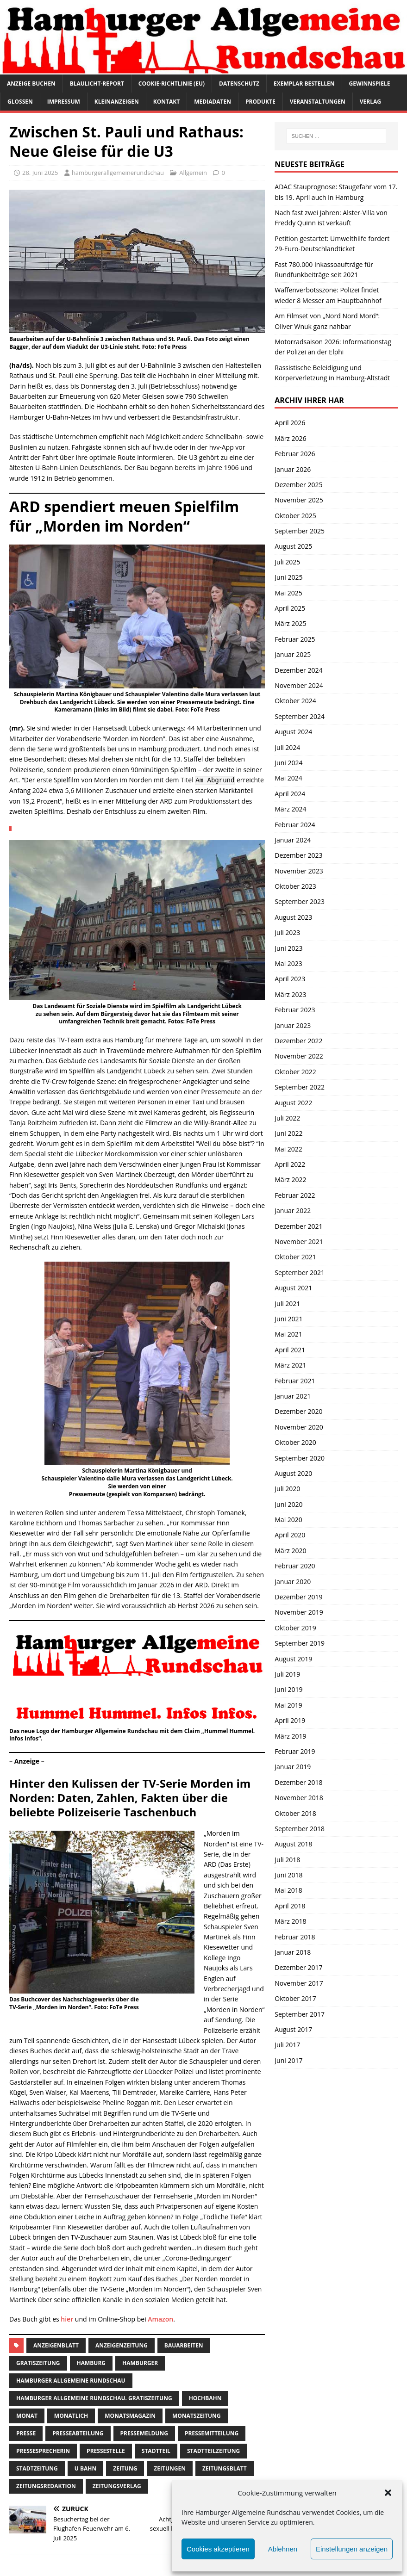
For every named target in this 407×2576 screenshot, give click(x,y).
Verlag (370, 101)
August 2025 (293, 546)
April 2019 (290, 1720)
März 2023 (290, 994)
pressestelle (106, 2451)
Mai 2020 (288, 1519)
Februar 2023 (295, 1009)
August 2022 (293, 1102)
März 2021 (290, 1365)
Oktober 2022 (295, 1071)
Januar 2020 (293, 1581)
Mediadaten (212, 101)
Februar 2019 (295, 1751)
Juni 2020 (288, 1504)
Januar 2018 (293, 1952)
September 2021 (300, 1272)
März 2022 (290, 1179)
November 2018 (299, 1797)
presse (26, 2433)
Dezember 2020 (298, 1411)
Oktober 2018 (295, 1813)
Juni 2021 (288, 1318)
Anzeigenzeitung (121, 2345)
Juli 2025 (287, 561)
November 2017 (299, 1983)
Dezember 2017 (298, 1967)
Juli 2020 (287, 1488)
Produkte (260, 101)
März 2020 (290, 1550)
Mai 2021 (288, 1334)
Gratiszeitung (38, 2363)
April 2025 (290, 608)
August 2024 (293, 731)
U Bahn (85, 2468)
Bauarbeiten (183, 2345)
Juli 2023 (287, 932)
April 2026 (290, 422)
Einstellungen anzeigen (352, 2549)
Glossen (20, 101)
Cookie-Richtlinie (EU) (171, 83)
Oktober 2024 (295, 700)
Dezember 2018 (298, 1782)
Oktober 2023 (295, 886)
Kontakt (166, 101)
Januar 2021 (293, 1396)
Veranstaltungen (317, 101)
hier (67, 2319)
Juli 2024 (287, 747)
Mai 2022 (288, 1149)
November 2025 (299, 499)
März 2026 (290, 438)
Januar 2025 (293, 654)
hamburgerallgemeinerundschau (118, 172)
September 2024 (300, 716)
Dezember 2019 (298, 1596)
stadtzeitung (37, 2468)
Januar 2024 (293, 840)
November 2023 (299, 871)
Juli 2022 (287, 1118)
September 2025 (300, 530)
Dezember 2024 (298, 670)
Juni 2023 (288, 948)
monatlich (71, 2416)
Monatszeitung (196, 2416)
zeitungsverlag (117, 2486)
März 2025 (290, 623)
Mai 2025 (288, 592)
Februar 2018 (295, 1936)
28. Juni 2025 (40, 172)
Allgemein (193, 172)
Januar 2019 (293, 1766)
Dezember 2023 (298, 855)
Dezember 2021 (298, 1226)
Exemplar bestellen (304, 83)
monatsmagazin (130, 2416)
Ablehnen (282, 2549)
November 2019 (299, 1612)
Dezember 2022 (298, 1040)
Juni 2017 (288, 2060)
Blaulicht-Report (97, 83)
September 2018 (300, 1828)
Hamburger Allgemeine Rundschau (70, 2380)
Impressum (63, 101)
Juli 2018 (287, 1859)
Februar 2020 (295, 1565)
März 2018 (290, 1921)
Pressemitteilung (211, 2433)
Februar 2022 (295, 1195)
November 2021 (299, 1241)
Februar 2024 (295, 824)
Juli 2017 (287, 2044)
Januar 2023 (293, 1025)
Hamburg (91, 2363)
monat (27, 2416)
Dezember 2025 (298, 484)
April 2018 (290, 1905)
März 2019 (290, 1736)
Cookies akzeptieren (218, 2549)
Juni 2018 (288, 1874)
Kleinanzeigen (116, 101)
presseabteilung (77, 2433)
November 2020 (299, 1427)
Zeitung (125, 2468)
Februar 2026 (295, 453)
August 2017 (293, 2029)
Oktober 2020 (295, 1442)
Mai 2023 (288, 963)
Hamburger (140, 2363)
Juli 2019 (287, 1674)
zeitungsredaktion (46, 2486)
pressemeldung (144, 2433)
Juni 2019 (288, 1689)
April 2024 (290, 793)
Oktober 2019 (295, 1627)
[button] (388, 2492)
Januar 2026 (293, 469)
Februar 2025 (295, 639)
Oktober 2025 (295, 515)
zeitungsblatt (224, 2468)
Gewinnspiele (369, 83)
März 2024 (290, 809)
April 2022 (290, 1164)
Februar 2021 (295, 1380)
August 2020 (293, 1473)
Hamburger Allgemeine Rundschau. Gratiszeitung (94, 2398)
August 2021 (293, 1287)
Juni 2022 (288, 1133)
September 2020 (300, 1458)
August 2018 (293, 1843)
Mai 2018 (288, 1890)
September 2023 (300, 901)
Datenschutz (239, 83)
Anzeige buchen (31, 83)
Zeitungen (170, 2468)
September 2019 (300, 1643)
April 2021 (290, 1349)
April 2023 (290, 978)
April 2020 (290, 1534)
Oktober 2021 (295, 1256)
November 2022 (299, 1056)
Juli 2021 (287, 1303)
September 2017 (300, 2014)
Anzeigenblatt (56, 2345)
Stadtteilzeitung (213, 2451)
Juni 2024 (288, 762)
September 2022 (300, 1087)
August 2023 (293, 917)
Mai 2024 (288, 778)
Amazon (160, 2319)
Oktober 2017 (295, 1998)
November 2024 (299, 685)
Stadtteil (156, 2451)
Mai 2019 (288, 1705)
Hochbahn (205, 2398)
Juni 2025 (288, 577)
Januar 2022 (293, 1210)
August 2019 (293, 1658)
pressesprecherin (43, 2451)
